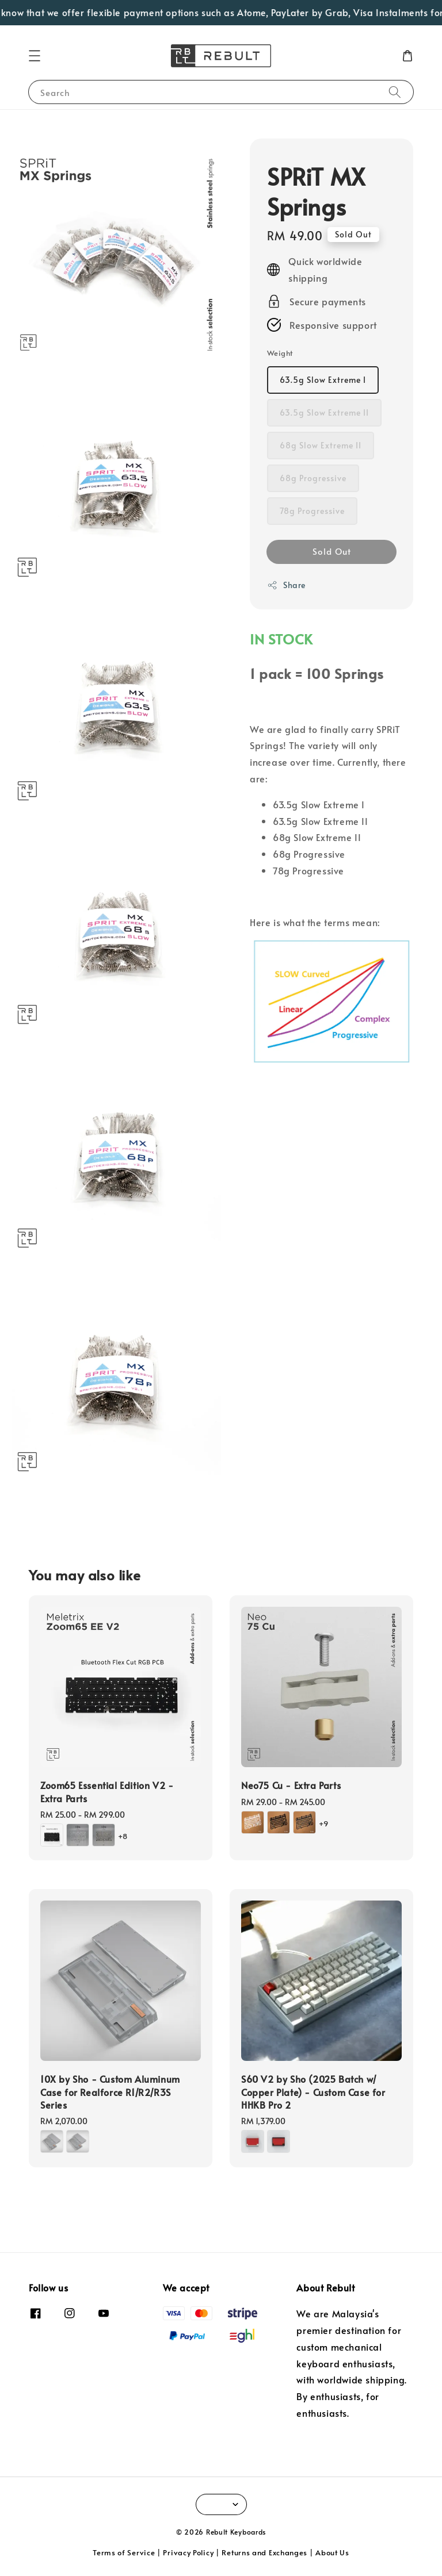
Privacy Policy (188, 2552)
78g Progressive (312, 510)
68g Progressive (313, 478)
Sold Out (332, 551)
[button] (34, 55)
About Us (332, 2552)
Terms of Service (124, 2552)
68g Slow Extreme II (320, 445)
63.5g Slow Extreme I (323, 379)
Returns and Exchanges (264, 2552)
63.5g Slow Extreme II (324, 412)
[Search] (394, 91)
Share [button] (286, 584)
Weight (279, 353)
